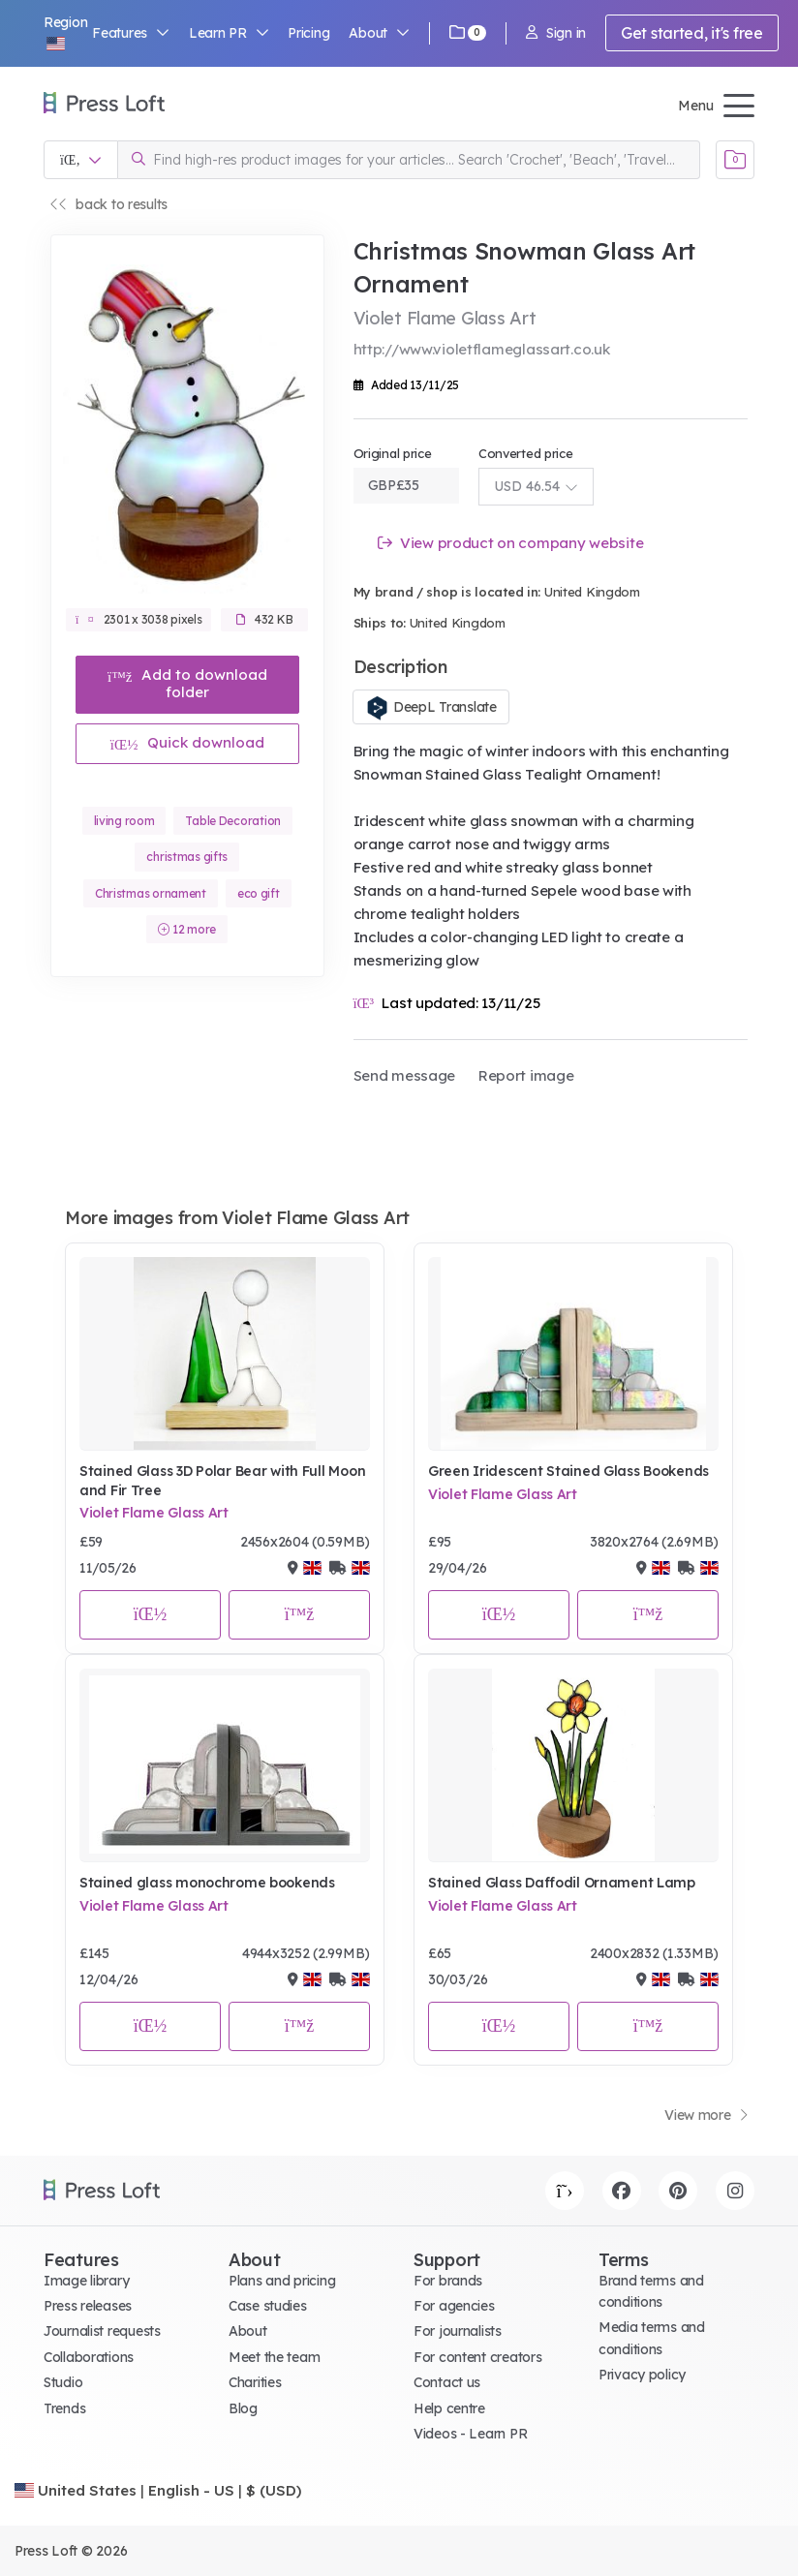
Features (130, 33)
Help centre (449, 2408)
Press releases (88, 2306)
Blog (243, 2408)
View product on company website (511, 543)
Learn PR (229, 33)
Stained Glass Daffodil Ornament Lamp (561, 1882)
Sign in (556, 33)
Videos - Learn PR (470, 2433)
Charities (255, 2382)
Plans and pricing (282, 2280)
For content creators (477, 2357)
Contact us (447, 2382)
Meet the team (274, 2357)
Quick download (187, 742)
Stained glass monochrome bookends (207, 1882)
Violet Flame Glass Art (154, 1512)
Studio (63, 2382)
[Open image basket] (735, 159)
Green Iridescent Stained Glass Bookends (568, 1471)
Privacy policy (642, 2374)
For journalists (458, 2331)
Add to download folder (187, 683)
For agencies (454, 2306)
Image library (86, 2280)
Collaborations (89, 2357)
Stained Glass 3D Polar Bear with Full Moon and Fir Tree (222, 1480)
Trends (64, 2408)
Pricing (308, 33)
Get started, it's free (692, 33)
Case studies (268, 2306)
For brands (448, 2280)
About (379, 33)
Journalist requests (102, 2331)
